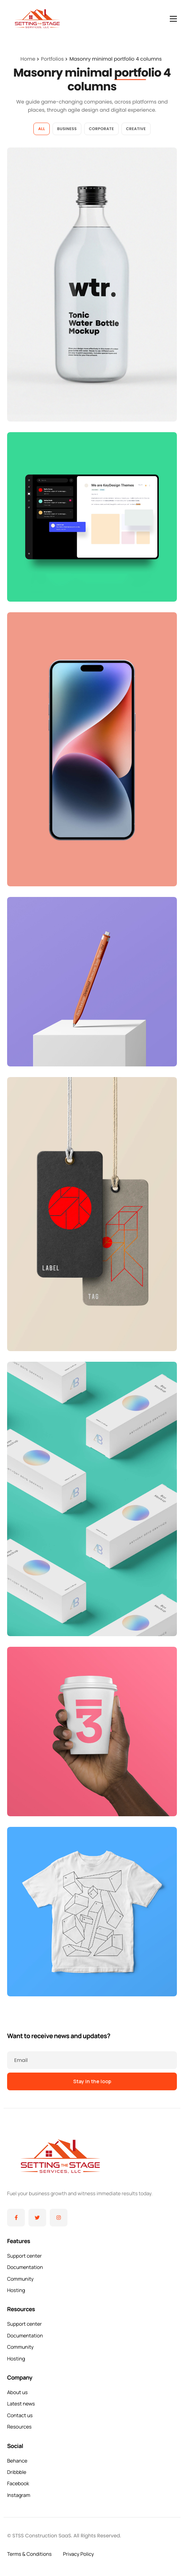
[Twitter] (37, 2217)
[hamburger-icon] (173, 19)
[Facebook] (16, 2217)
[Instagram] (58, 2217)
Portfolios (52, 58)
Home (28, 58)
